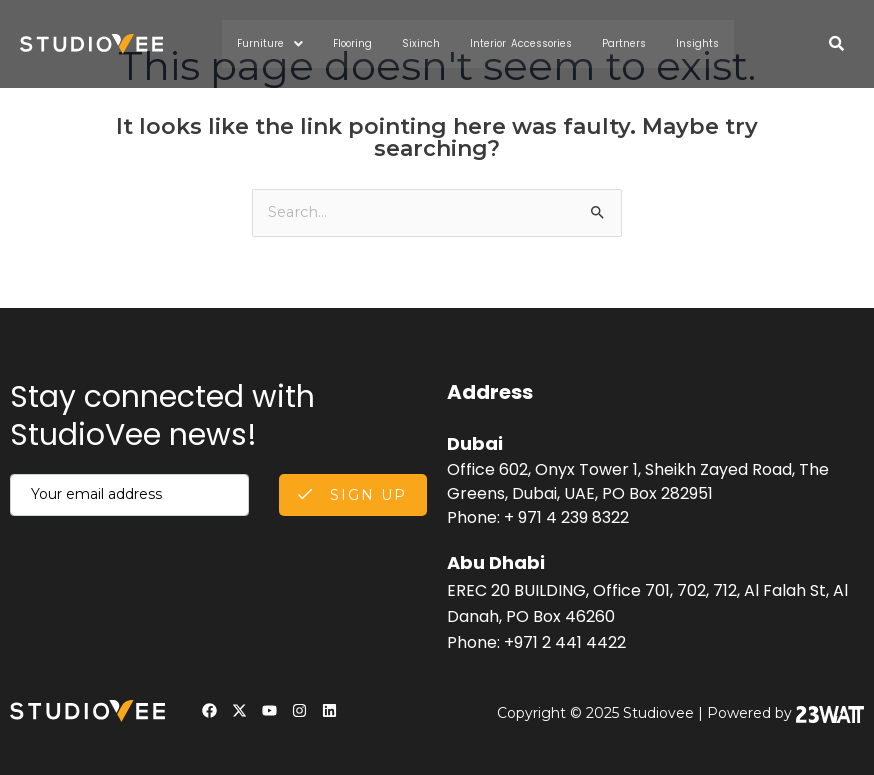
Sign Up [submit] (352, 494)
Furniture (282, 44)
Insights (687, 43)
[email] (129, 494)
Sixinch (429, 43)
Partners (618, 43)
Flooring (364, 43)
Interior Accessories (522, 43)
